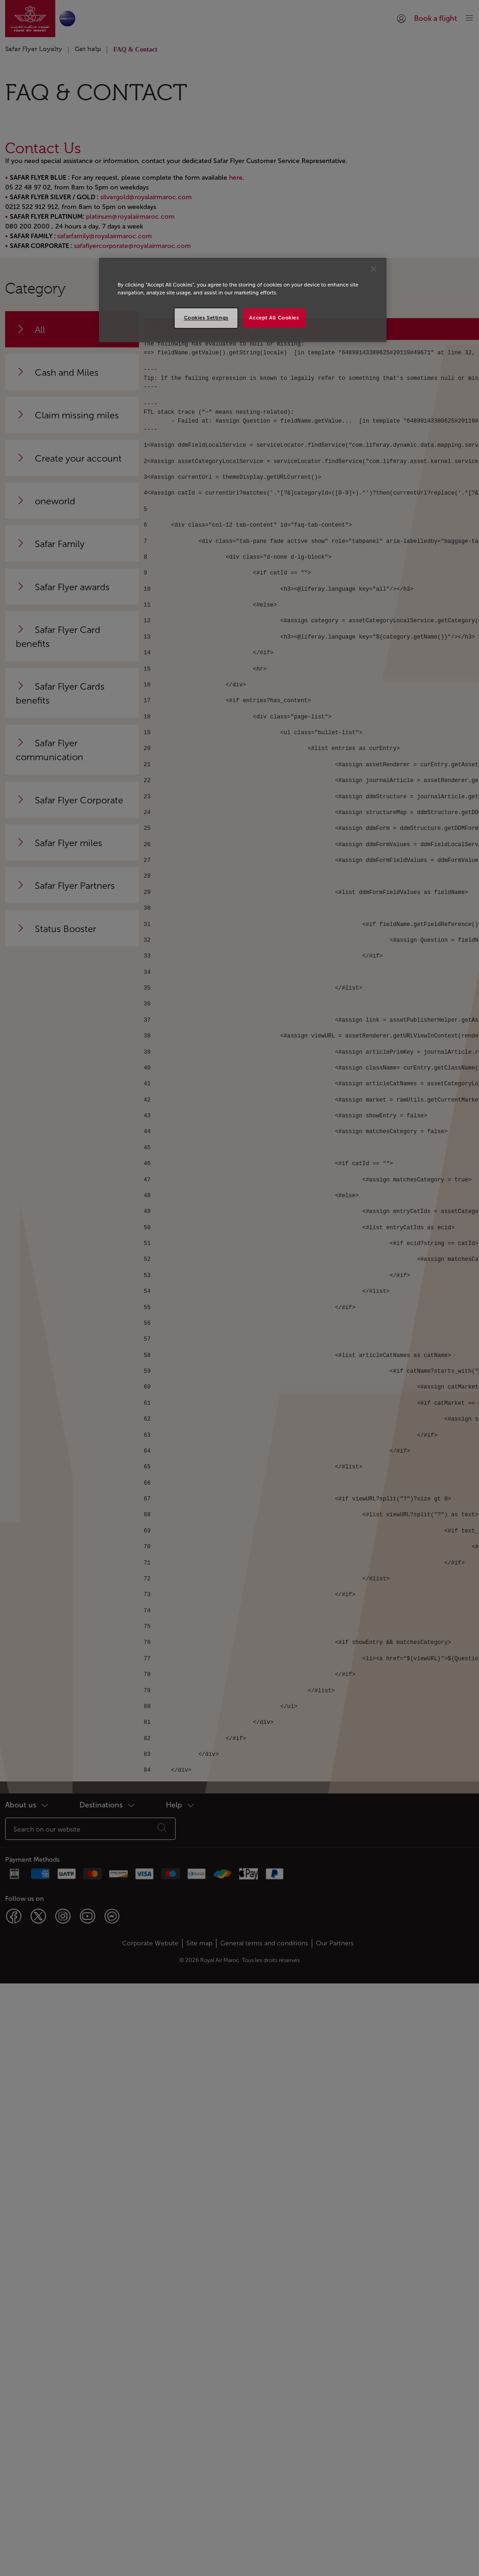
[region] (243, 300)
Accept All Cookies (274, 317)
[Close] (373, 269)
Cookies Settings (206, 317)
